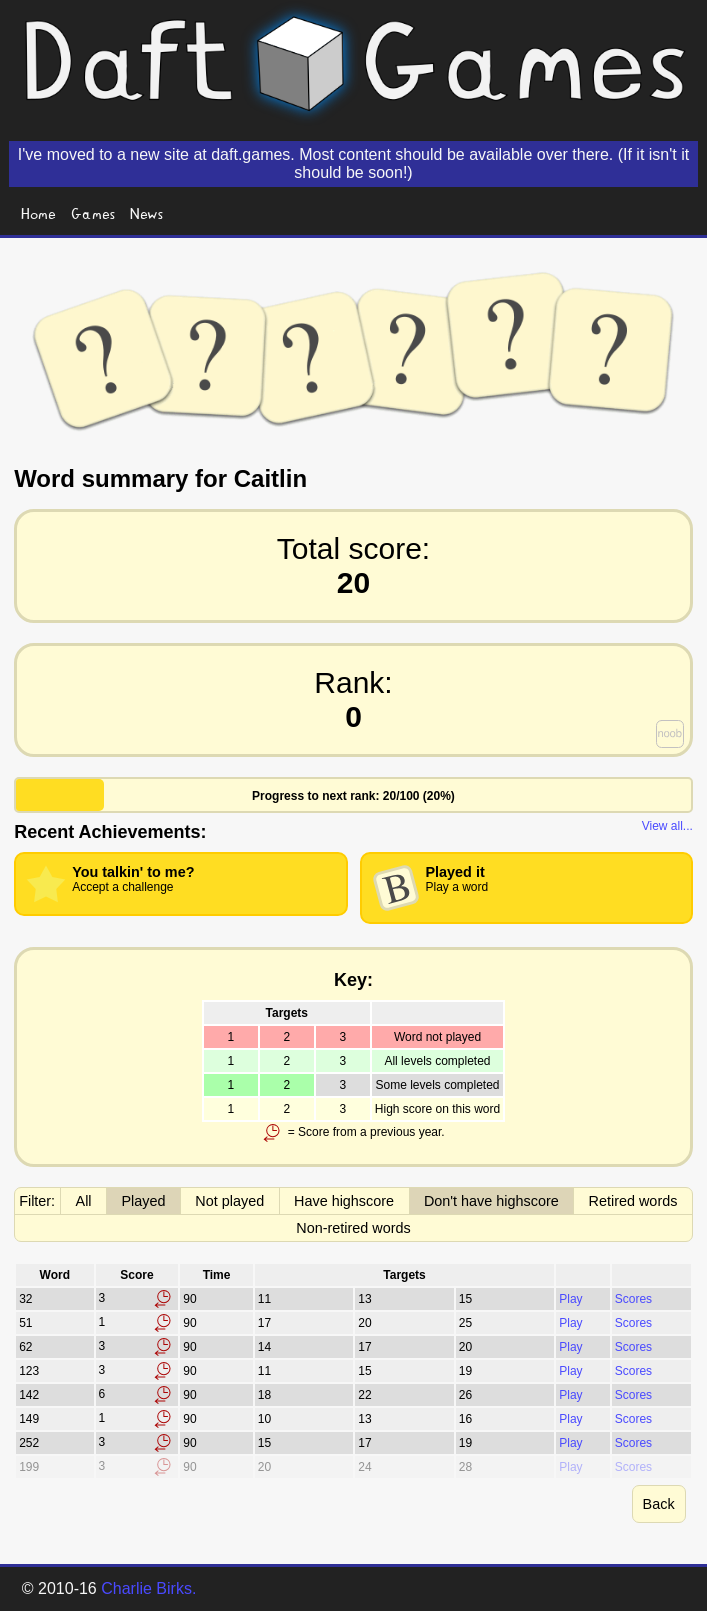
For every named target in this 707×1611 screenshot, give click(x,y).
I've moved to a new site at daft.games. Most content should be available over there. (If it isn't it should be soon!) (353, 163)
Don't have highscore (491, 1201)
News (147, 212)
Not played (229, 1201)
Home (38, 212)
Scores (633, 1299)
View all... (667, 826)
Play (570, 1299)
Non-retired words (353, 1228)
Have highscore (344, 1201)
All (84, 1201)
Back (659, 1504)
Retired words (633, 1201)
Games (93, 212)
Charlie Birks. (148, 1588)
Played (143, 1201)
